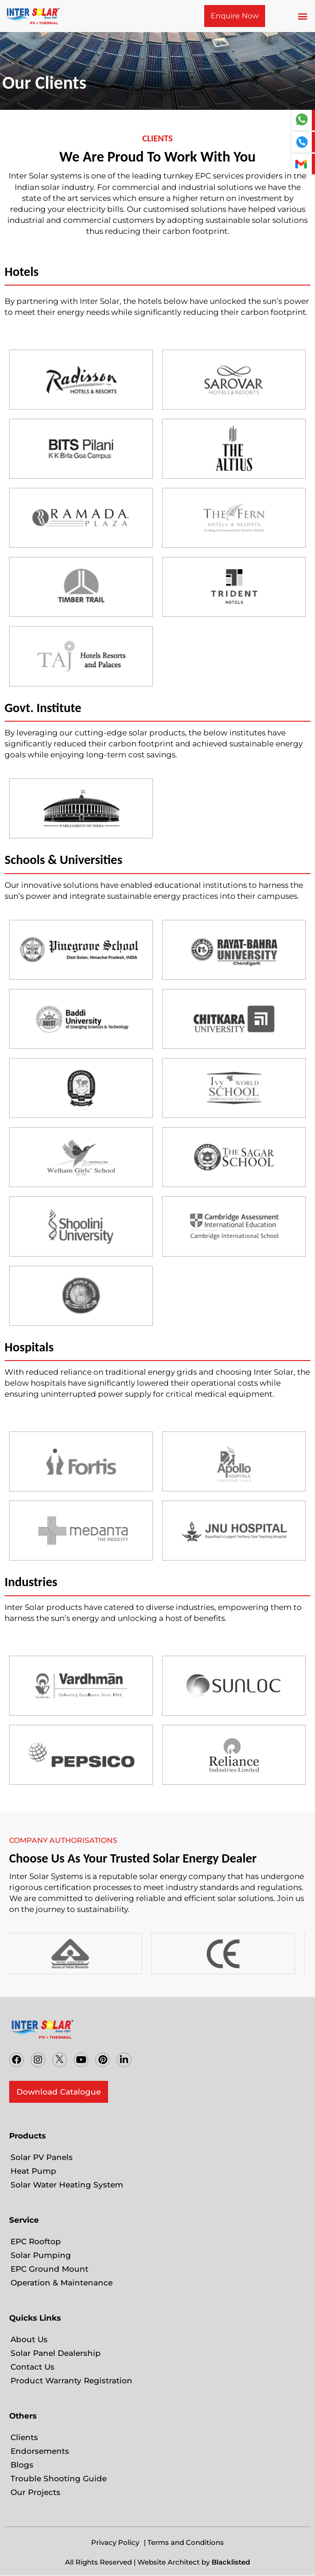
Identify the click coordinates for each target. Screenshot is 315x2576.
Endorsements (40, 2451)
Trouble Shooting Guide (59, 2478)
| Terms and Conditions (184, 2542)
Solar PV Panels (42, 2157)
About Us (29, 2339)
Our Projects (35, 2492)
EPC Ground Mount (49, 2269)
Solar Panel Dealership (56, 2353)
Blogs (22, 2464)
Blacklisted (231, 2562)
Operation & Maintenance (62, 2282)
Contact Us (32, 2366)
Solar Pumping (41, 2255)
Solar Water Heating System (67, 2184)
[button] (302, 16)
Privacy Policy (115, 2542)
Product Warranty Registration (71, 2380)
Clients (24, 2437)
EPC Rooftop (36, 2241)
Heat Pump (33, 2171)
